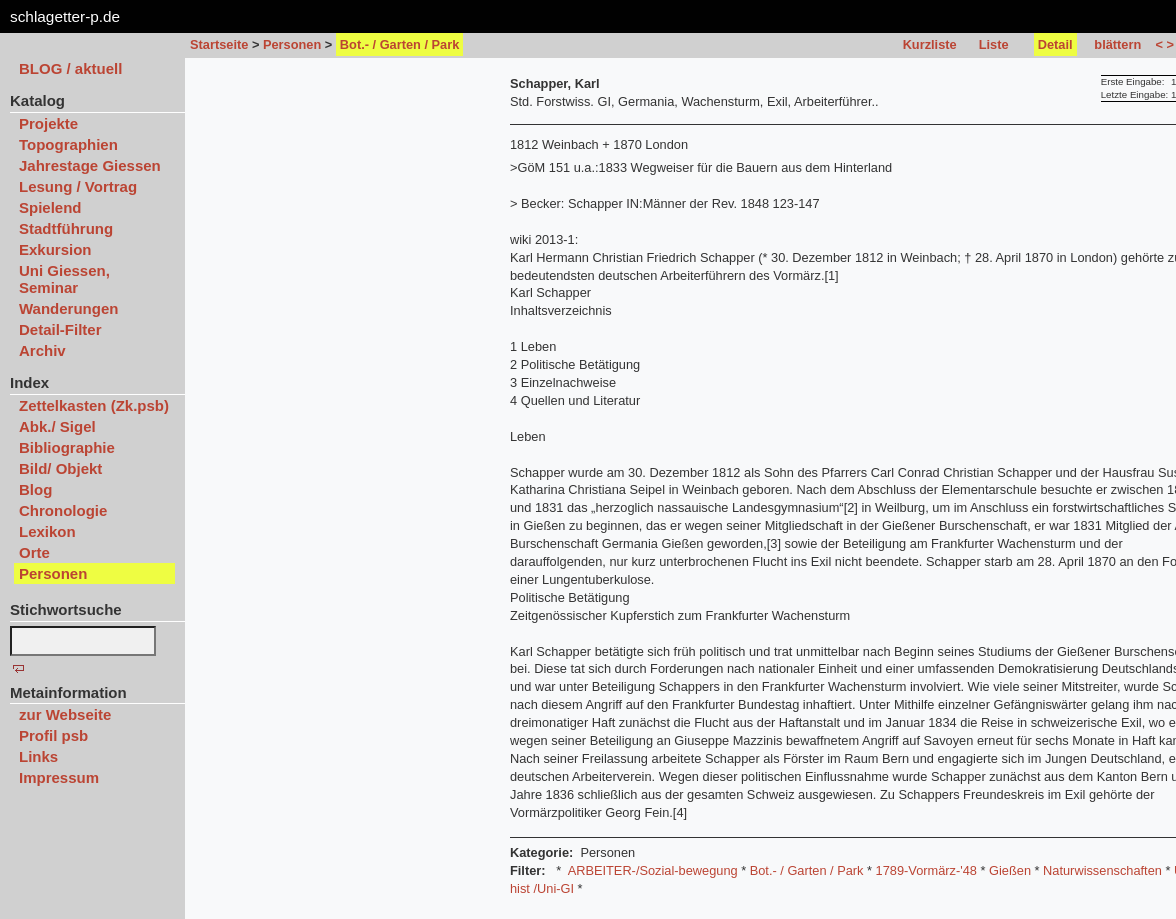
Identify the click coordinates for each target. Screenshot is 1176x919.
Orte (34, 552)
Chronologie (63, 510)
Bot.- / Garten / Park (807, 870)
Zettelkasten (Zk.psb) (94, 405)
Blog (35, 489)
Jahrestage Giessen (90, 165)
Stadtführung (66, 228)
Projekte (48, 123)
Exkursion (55, 249)
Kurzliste (930, 44)
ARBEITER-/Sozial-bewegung (653, 870)
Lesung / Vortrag (78, 186)
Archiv (42, 350)
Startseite (219, 44)
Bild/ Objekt (60, 468)
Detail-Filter (60, 329)
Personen (292, 44)
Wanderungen (68, 308)
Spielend (50, 207)
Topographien (68, 144)
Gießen (1010, 870)
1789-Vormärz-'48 (926, 870)
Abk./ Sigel (57, 426)
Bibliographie (67, 447)
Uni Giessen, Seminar (64, 279)
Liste (994, 44)
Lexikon (47, 531)
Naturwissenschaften (1102, 870)
